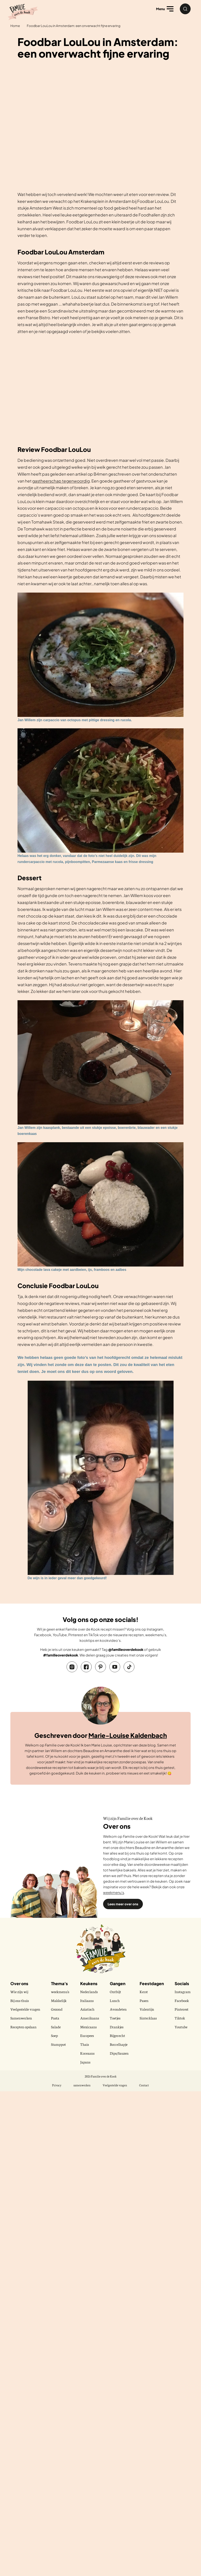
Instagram (183, 2006)
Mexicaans (88, 2041)
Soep (54, 2050)
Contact (144, 2100)
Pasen (144, 2015)
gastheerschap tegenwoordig (61, 495)
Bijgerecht (117, 2050)
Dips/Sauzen (119, 2068)
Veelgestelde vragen (25, 2024)
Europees (87, 2050)
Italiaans (87, 2015)
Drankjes (116, 2041)
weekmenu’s (113, 1907)
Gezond (56, 2024)
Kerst (144, 2006)
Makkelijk (59, 2015)
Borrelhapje (119, 2059)
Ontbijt (115, 2006)
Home (15, 25)
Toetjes (115, 2032)
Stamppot (58, 2059)
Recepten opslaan (23, 2041)
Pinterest (181, 2024)
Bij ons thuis (19, 2015)
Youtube (181, 2041)
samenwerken (82, 2100)
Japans (85, 2076)
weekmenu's (60, 2006)
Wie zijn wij (19, 2006)
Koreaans (87, 2068)
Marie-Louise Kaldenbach (127, 1750)
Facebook (182, 2015)
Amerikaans (89, 2032)
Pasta (55, 2032)
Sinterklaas (148, 2032)
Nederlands (89, 2006)
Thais (84, 2059)
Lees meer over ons (123, 1919)
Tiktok (180, 2032)
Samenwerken (21, 2032)
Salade (56, 2041)
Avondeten (118, 2024)
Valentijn (147, 2024)
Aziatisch (87, 2024)
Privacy (56, 2100)
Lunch (115, 2015)
